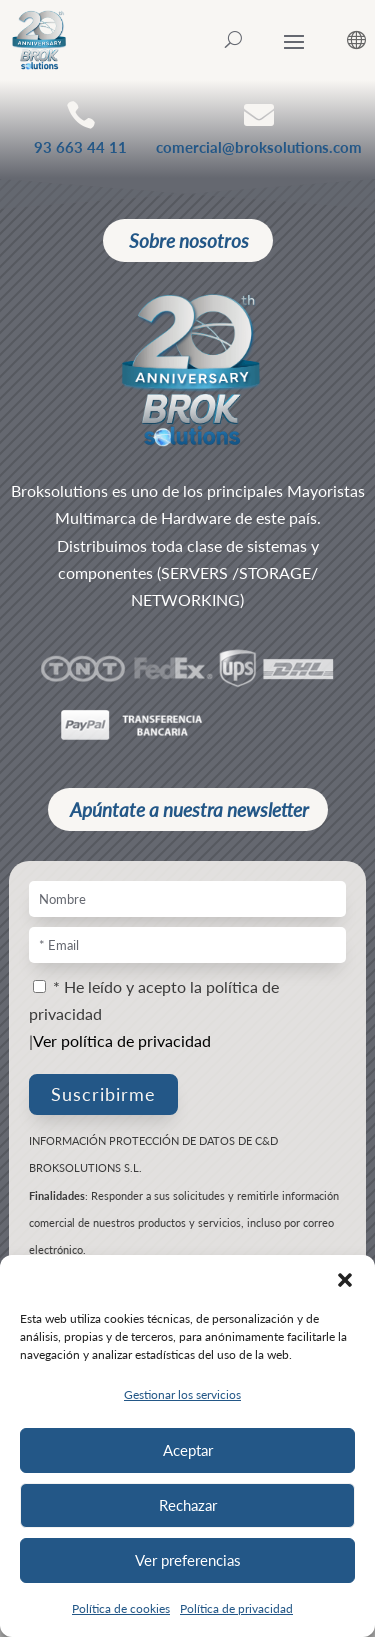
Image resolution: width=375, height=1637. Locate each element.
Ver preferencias (188, 1560)
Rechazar (188, 1505)
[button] (345, 1280)
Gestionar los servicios (182, 1394)
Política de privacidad (236, 1608)
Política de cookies (121, 1608)
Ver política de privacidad (122, 1040)
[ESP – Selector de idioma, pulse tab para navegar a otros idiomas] (341, 39)
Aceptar (188, 1450)
